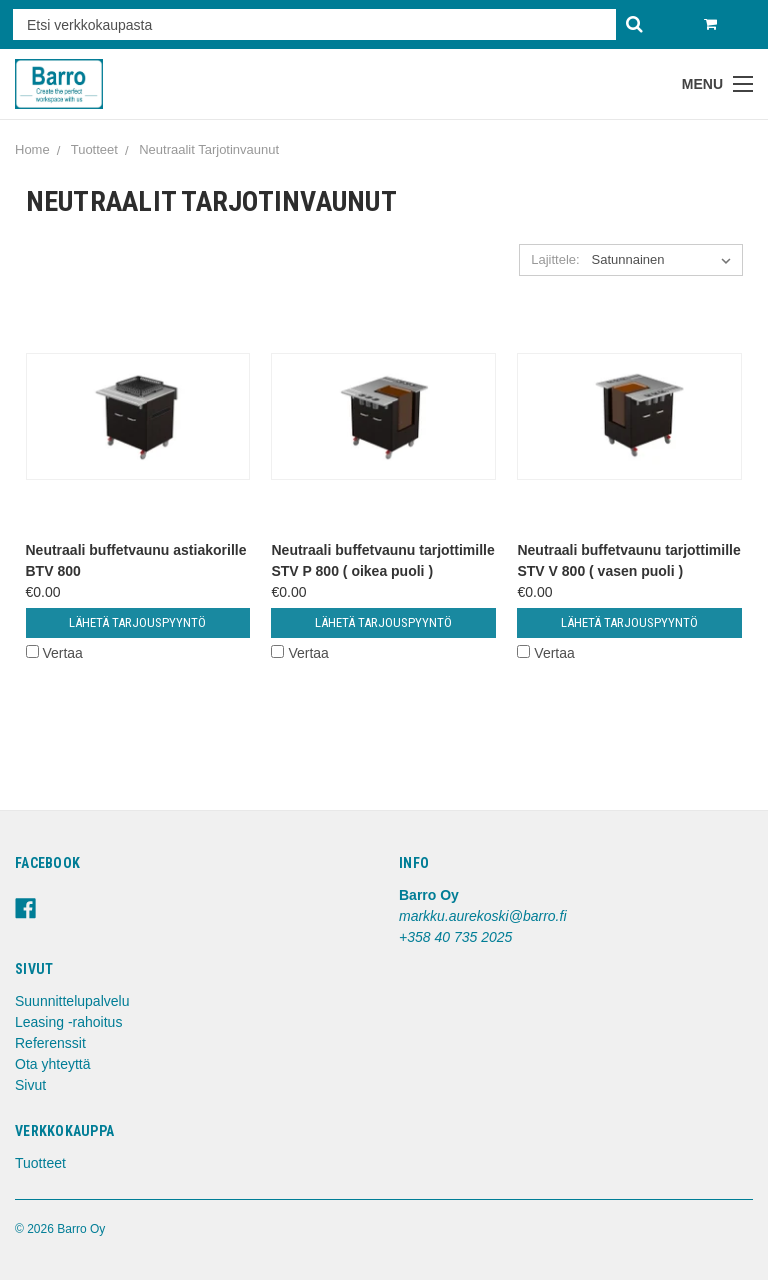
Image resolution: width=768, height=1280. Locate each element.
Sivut (30, 1085)
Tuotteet (40, 1163)
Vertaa (54, 653)
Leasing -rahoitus (68, 1022)
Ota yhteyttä (52, 1064)
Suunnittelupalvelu (72, 1001)
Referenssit (50, 1043)
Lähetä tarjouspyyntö (137, 622)
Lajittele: (555, 259)
